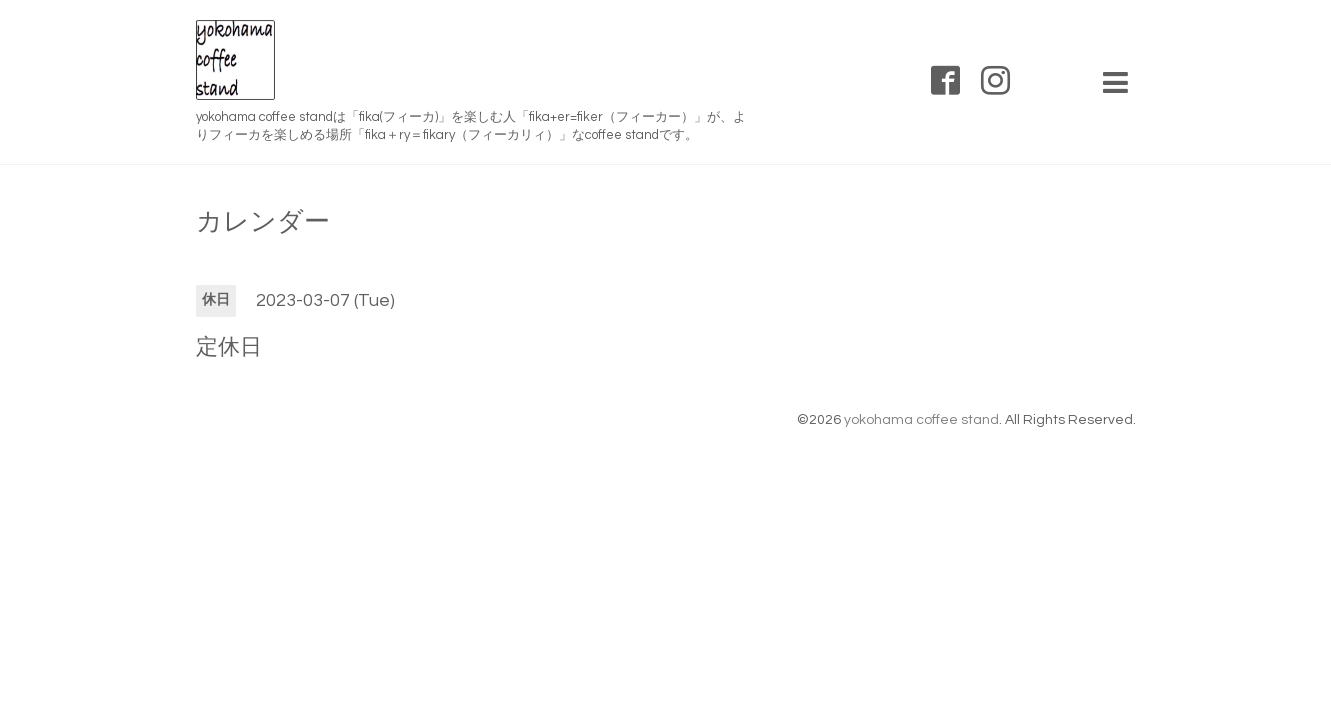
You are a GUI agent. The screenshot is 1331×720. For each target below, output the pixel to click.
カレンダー (263, 222)
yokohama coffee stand (921, 420)
